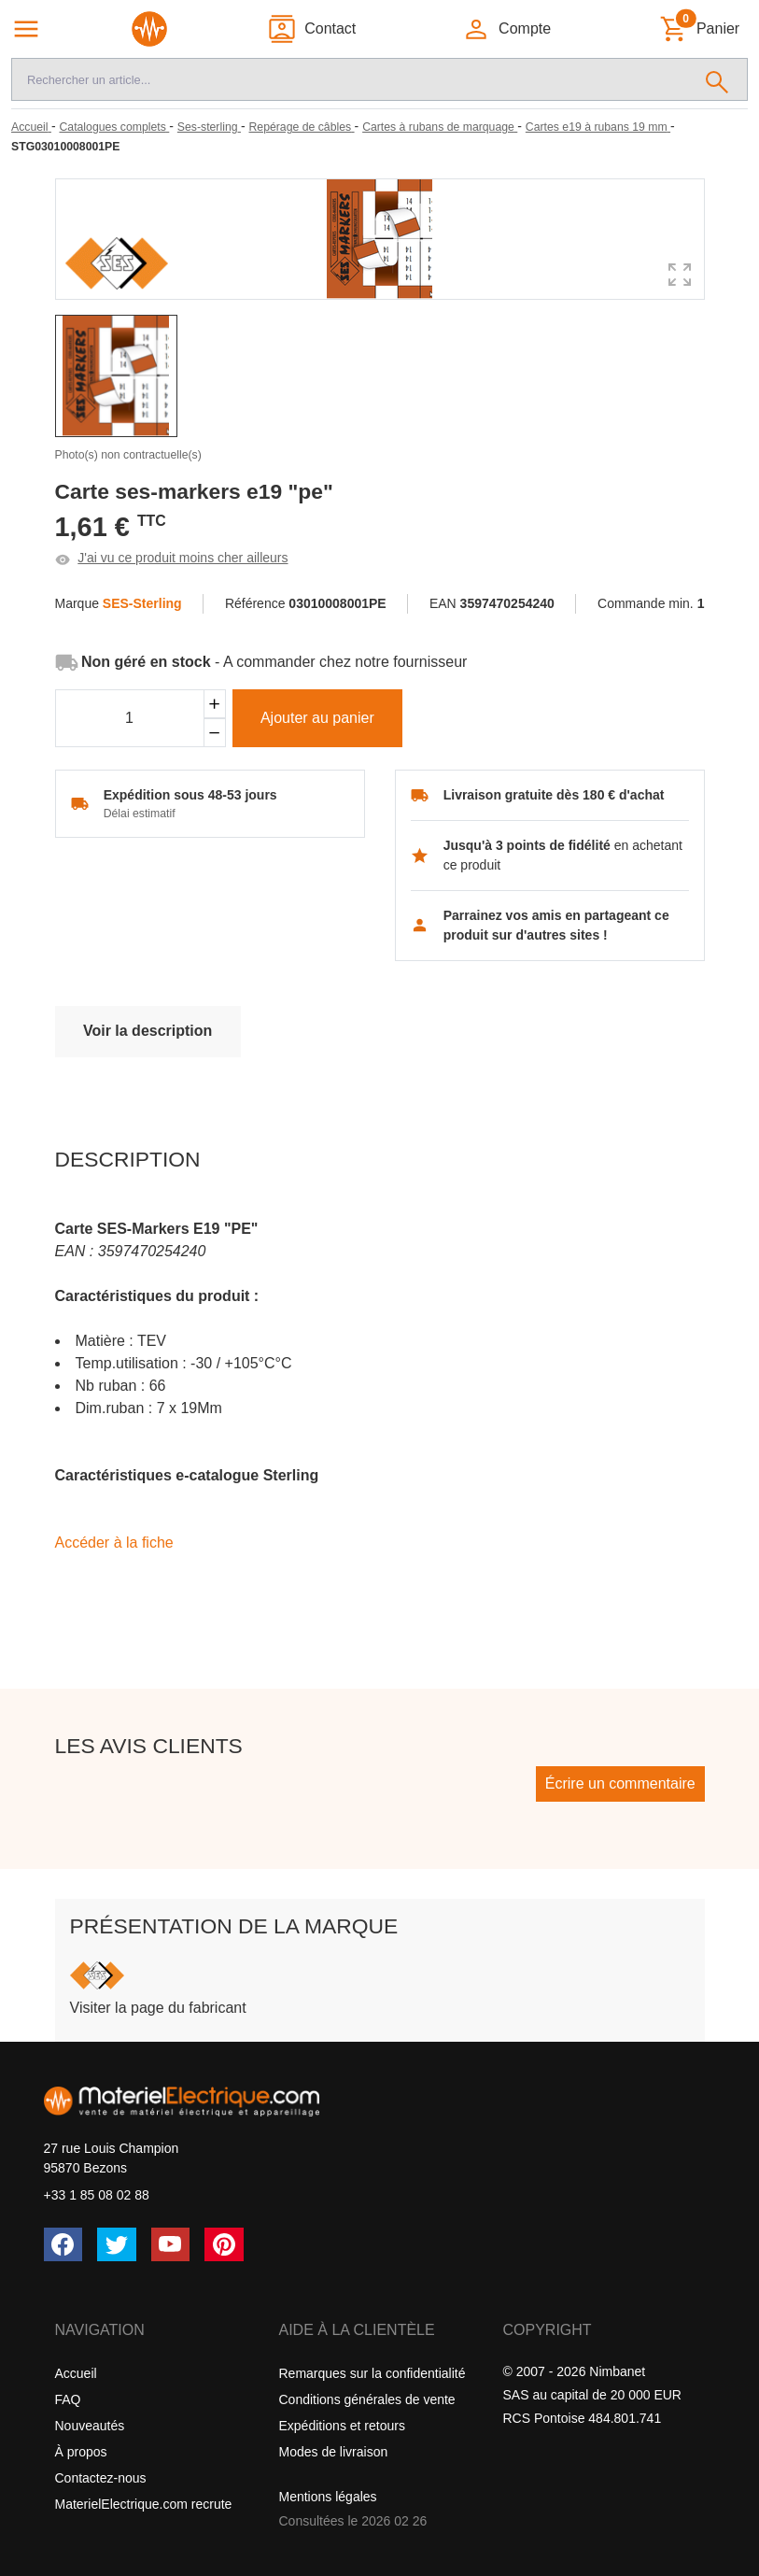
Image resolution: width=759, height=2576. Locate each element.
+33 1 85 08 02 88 (96, 2194)
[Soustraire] (215, 732)
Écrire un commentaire (620, 1783)
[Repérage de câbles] (302, 127)
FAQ (68, 2399)
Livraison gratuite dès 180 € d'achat (554, 794)
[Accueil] (31, 127)
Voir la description (147, 1031)
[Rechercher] (717, 79)
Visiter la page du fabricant (158, 2008)
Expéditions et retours (342, 2425)
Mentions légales (328, 2496)
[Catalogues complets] (114, 127)
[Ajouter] (215, 703)
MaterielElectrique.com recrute (143, 2504)
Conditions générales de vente (367, 2399)
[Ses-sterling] (209, 127)
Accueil (76, 2373)
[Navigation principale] (26, 29)
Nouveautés (90, 2425)
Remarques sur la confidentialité (372, 2373)
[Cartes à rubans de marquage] (439, 127)
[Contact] (311, 28)
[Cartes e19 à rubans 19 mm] (598, 127)
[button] (506, 28)
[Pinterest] (224, 2244)
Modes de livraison (333, 2451)
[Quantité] (129, 718)
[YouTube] (170, 2244)
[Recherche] (349, 79)
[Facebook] (63, 2244)
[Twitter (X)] (116, 2244)
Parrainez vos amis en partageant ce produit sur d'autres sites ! (556, 925)
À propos (81, 2451)
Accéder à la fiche (114, 1542)
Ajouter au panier (317, 718)
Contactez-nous (101, 2477)
